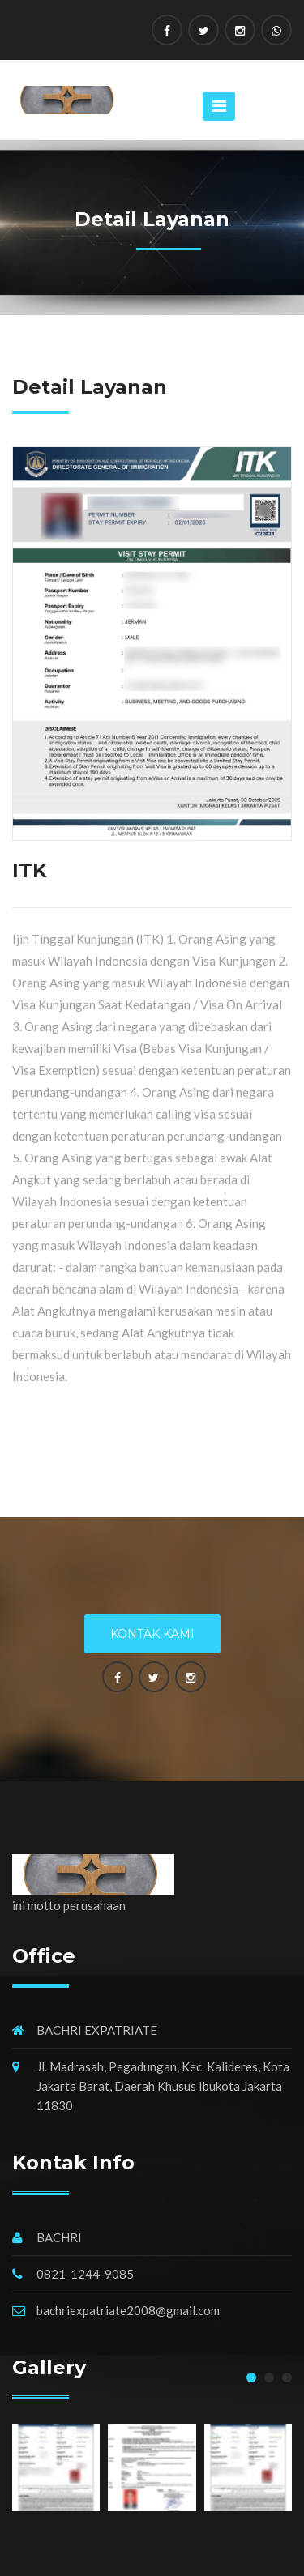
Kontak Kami (152, 1634)
